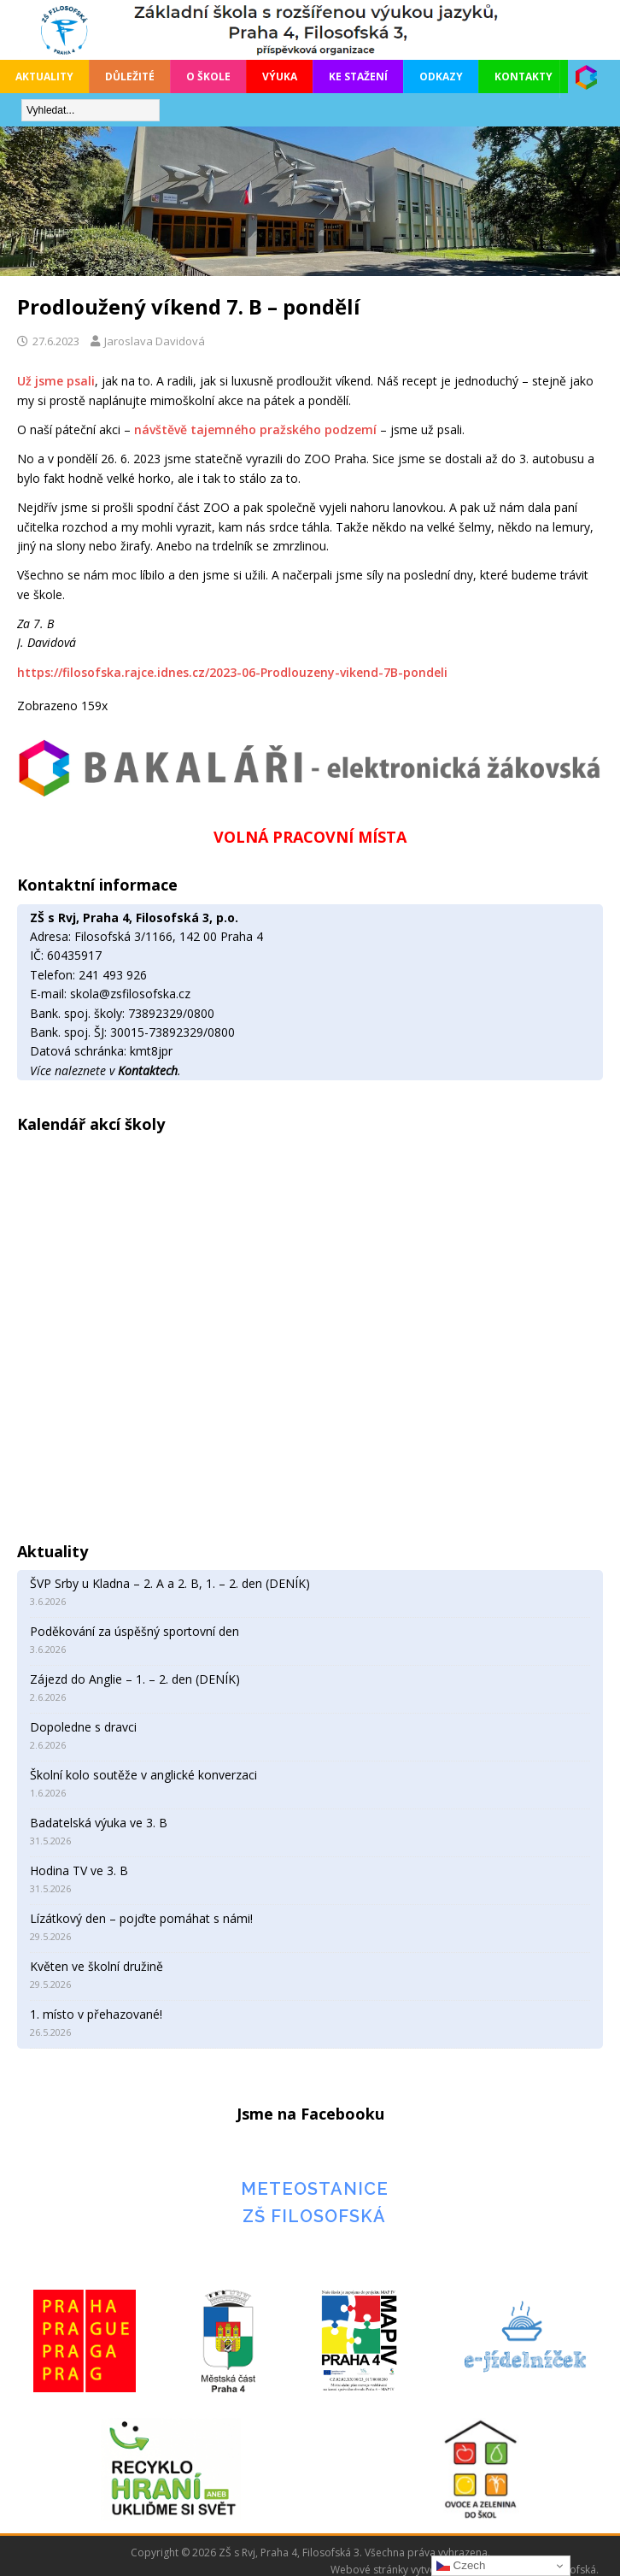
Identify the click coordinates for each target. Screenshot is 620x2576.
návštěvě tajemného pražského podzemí (255, 429)
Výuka (279, 76)
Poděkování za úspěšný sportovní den (134, 1631)
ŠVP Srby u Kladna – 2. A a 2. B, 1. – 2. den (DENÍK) (170, 1583)
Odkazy (441, 76)
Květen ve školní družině (96, 1966)
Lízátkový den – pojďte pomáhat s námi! (141, 1918)
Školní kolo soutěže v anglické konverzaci (143, 1775)
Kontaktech (148, 1070)
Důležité (130, 76)
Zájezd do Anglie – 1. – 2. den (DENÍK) (135, 1679)
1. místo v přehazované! (96, 2014)
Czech (460, 2566)
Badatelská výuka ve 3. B (98, 1822)
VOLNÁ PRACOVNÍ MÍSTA (310, 836)
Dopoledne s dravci (83, 1727)
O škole (208, 76)
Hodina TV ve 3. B (79, 1870)
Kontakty (523, 76)
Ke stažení (358, 76)
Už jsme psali (56, 381)
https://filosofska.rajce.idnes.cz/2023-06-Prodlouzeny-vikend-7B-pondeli (232, 672)
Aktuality (44, 76)
